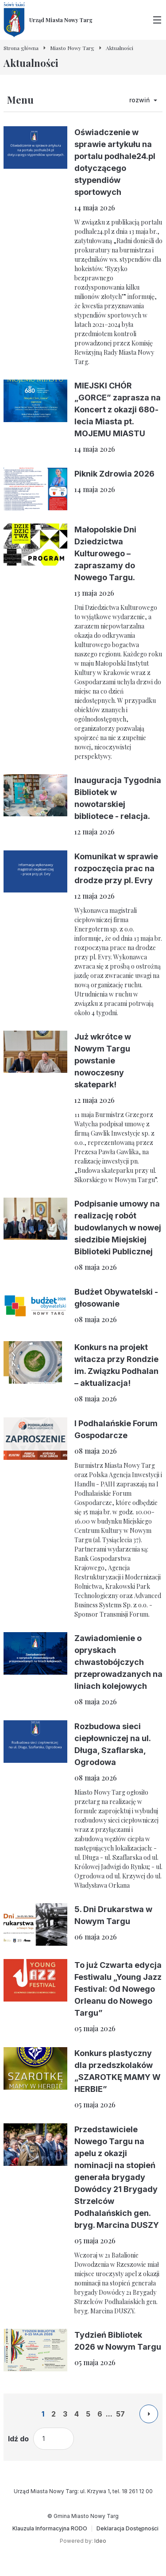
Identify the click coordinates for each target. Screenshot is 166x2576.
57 (120, 2413)
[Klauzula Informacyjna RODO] (49, 2529)
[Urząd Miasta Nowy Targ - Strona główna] (48, 20)
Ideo (100, 2540)
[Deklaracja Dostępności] (127, 2529)
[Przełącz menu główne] (157, 20)
